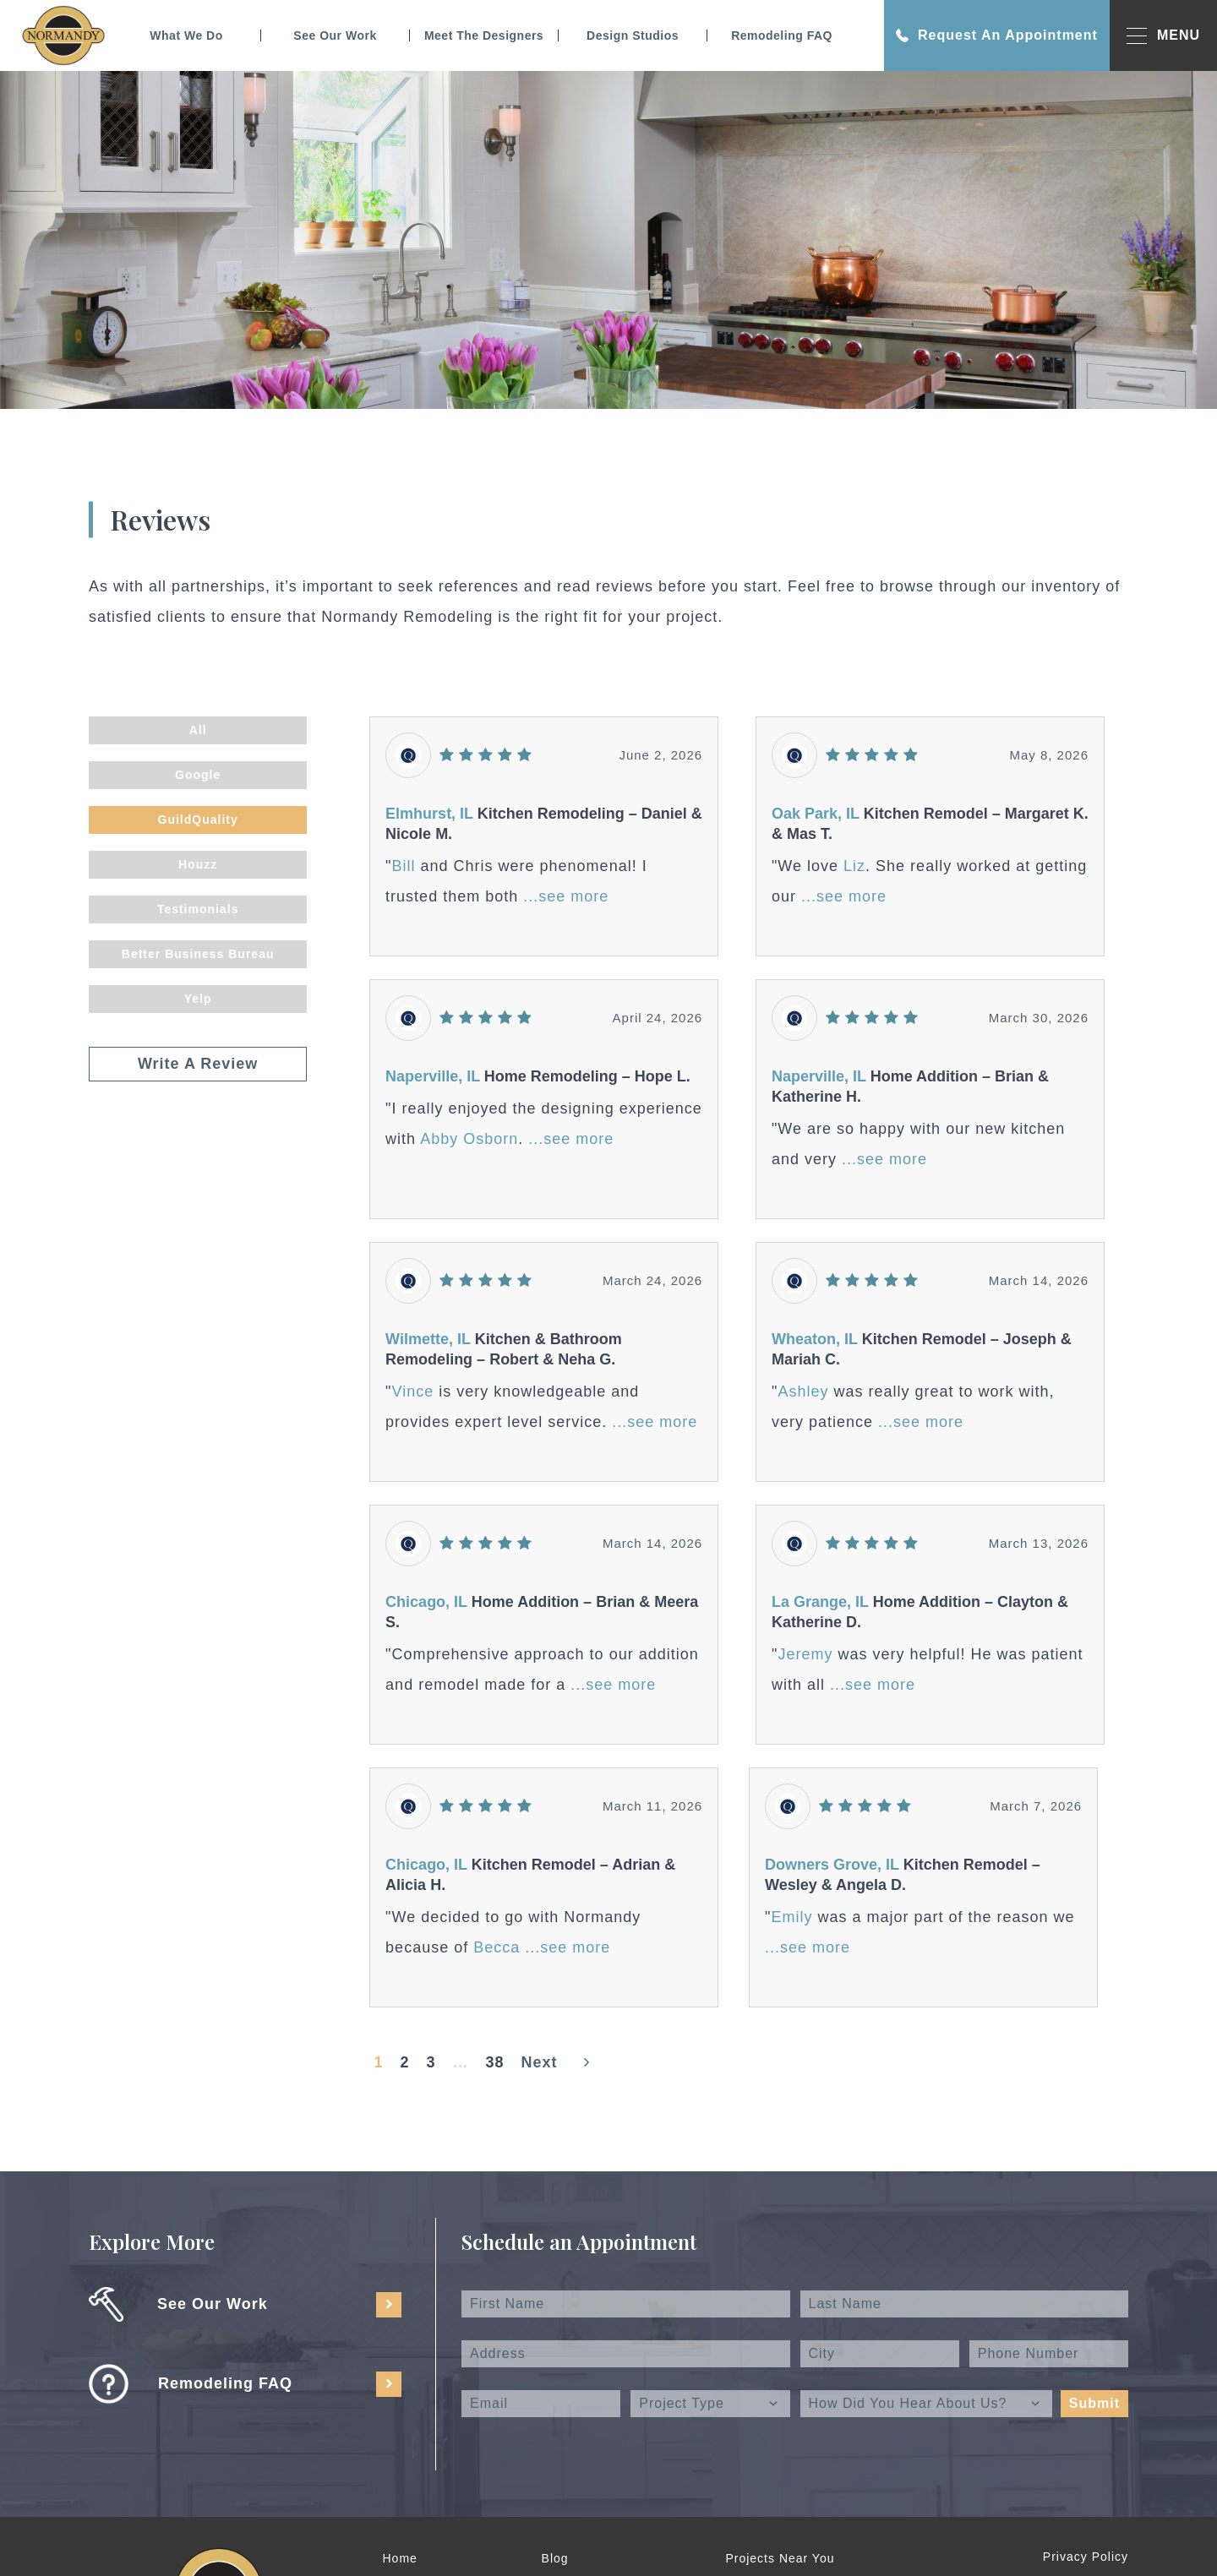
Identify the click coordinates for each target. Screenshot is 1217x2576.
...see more (565, 896)
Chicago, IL (426, 1601)
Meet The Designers (483, 35)
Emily (791, 1917)
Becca (499, 1947)
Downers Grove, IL (832, 1864)
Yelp (198, 998)
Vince (413, 1391)
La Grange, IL (820, 1601)
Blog (555, 2558)
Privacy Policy (1085, 2556)
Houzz (197, 864)
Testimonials (198, 909)
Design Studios (633, 35)
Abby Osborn (469, 1138)
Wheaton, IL (815, 1339)
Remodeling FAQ (781, 35)
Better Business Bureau (198, 954)
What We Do (186, 35)
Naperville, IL (432, 1076)
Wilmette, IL (428, 1339)
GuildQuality (198, 819)
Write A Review (198, 1063)
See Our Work (334, 35)
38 (495, 2062)
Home (400, 2558)
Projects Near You (779, 2558)
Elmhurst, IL (429, 813)
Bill (404, 866)
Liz (854, 866)
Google (198, 775)
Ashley (803, 1391)
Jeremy (805, 1654)
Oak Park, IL (818, 813)
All (198, 730)
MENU (1163, 36)
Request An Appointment (997, 35)
